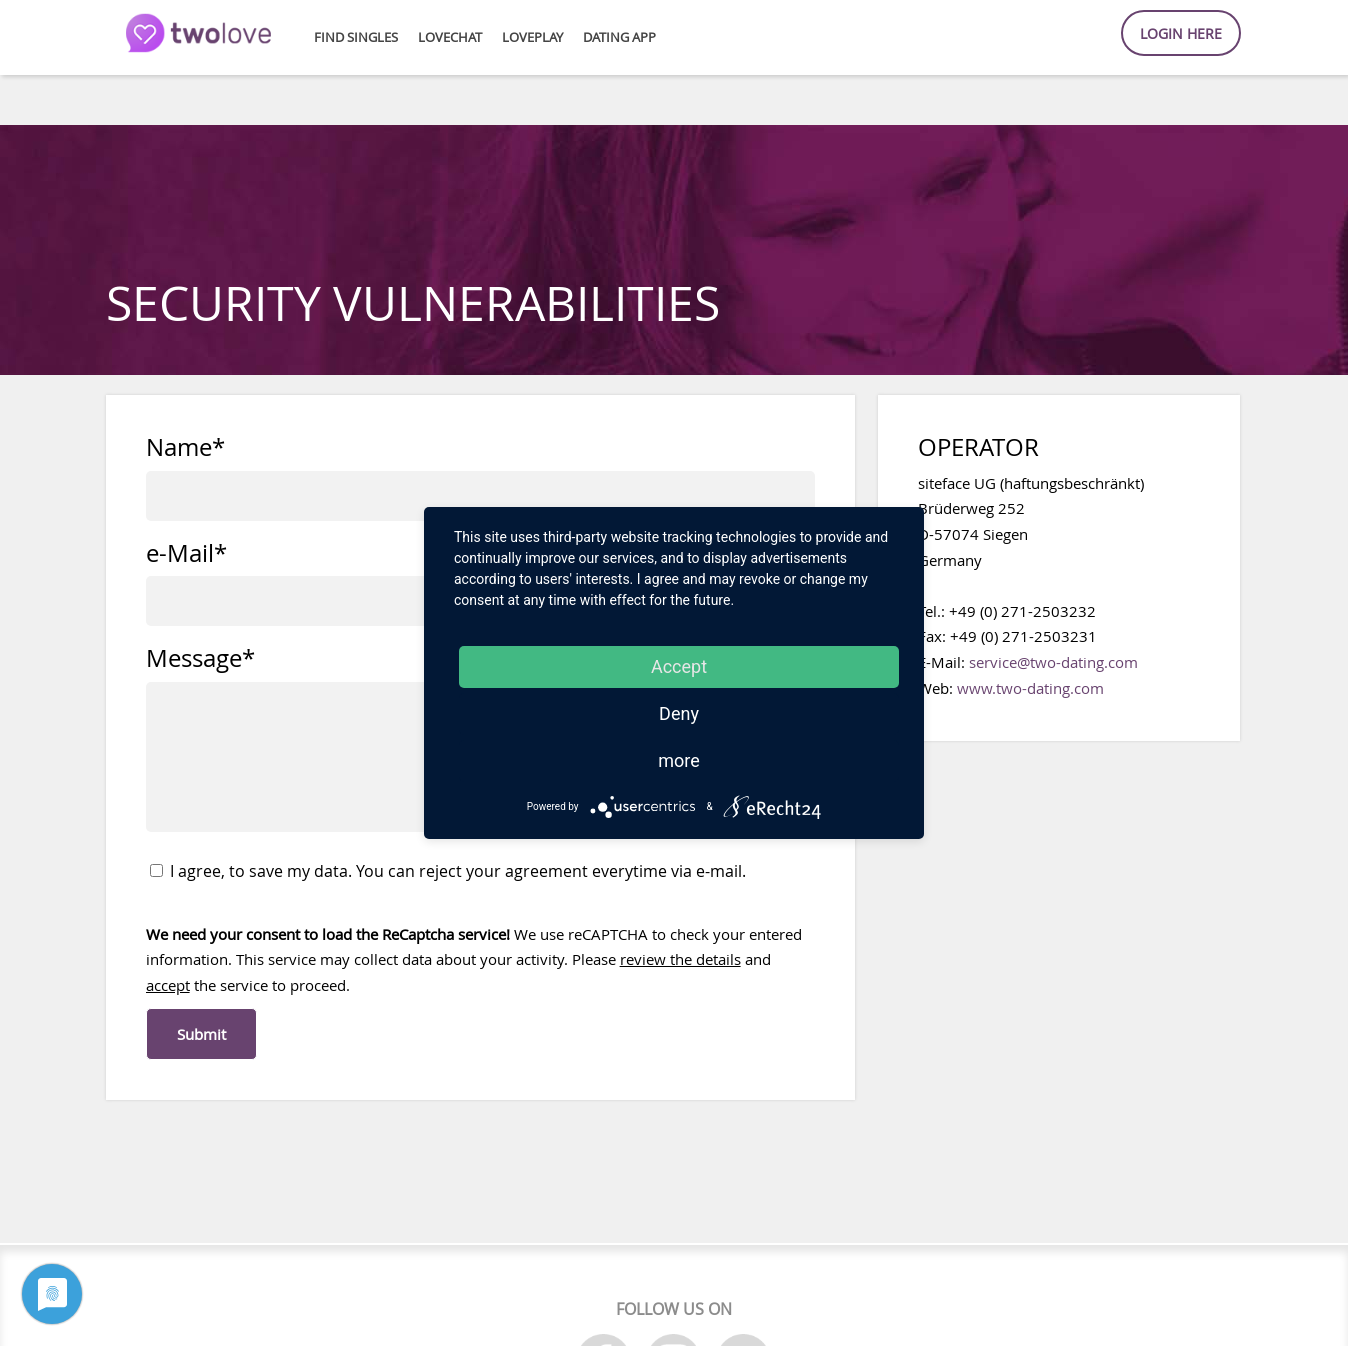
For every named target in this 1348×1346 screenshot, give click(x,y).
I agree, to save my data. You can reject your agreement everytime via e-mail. (448, 871)
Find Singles (356, 37)
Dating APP (619, 37)
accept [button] (168, 985)
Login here (1181, 33)
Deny (679, 713)
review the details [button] (680, 959)
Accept (679, 666)
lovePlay (532, 37)
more (679, 760)
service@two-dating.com (1053, 662)
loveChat (450, 37)
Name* (185, 448)
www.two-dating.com (1030, 688)
